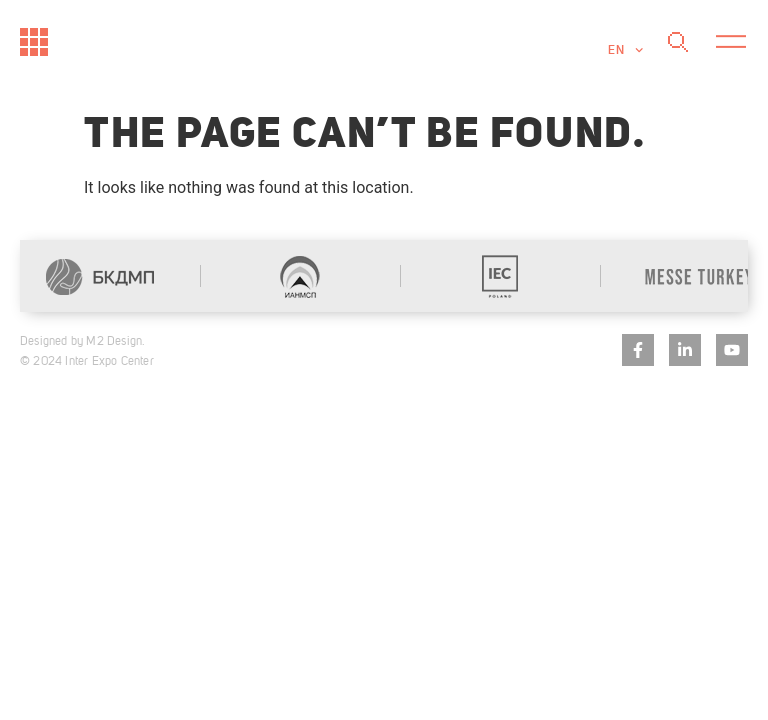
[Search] (678, 43)
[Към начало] (34, 42)
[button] (730, 42)
